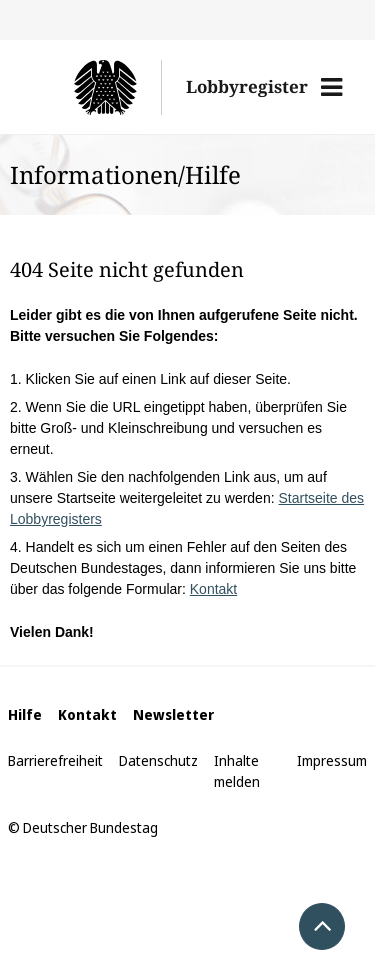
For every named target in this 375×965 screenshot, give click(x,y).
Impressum (332, 760)
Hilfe (25, 714)
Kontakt (213, 589)
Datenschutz (158, 760)
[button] (331, 87)
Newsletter (173, 714)
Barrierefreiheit (55, 760)
